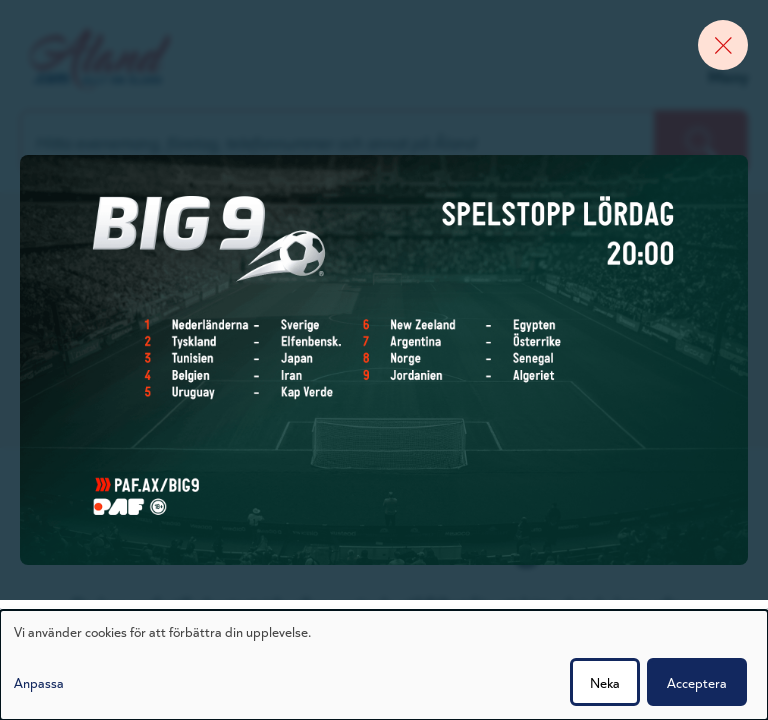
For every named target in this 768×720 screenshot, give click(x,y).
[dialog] (384, 665)
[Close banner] (723, 45)
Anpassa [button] (39, 682)
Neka (605, 682)
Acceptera (697, 682)
